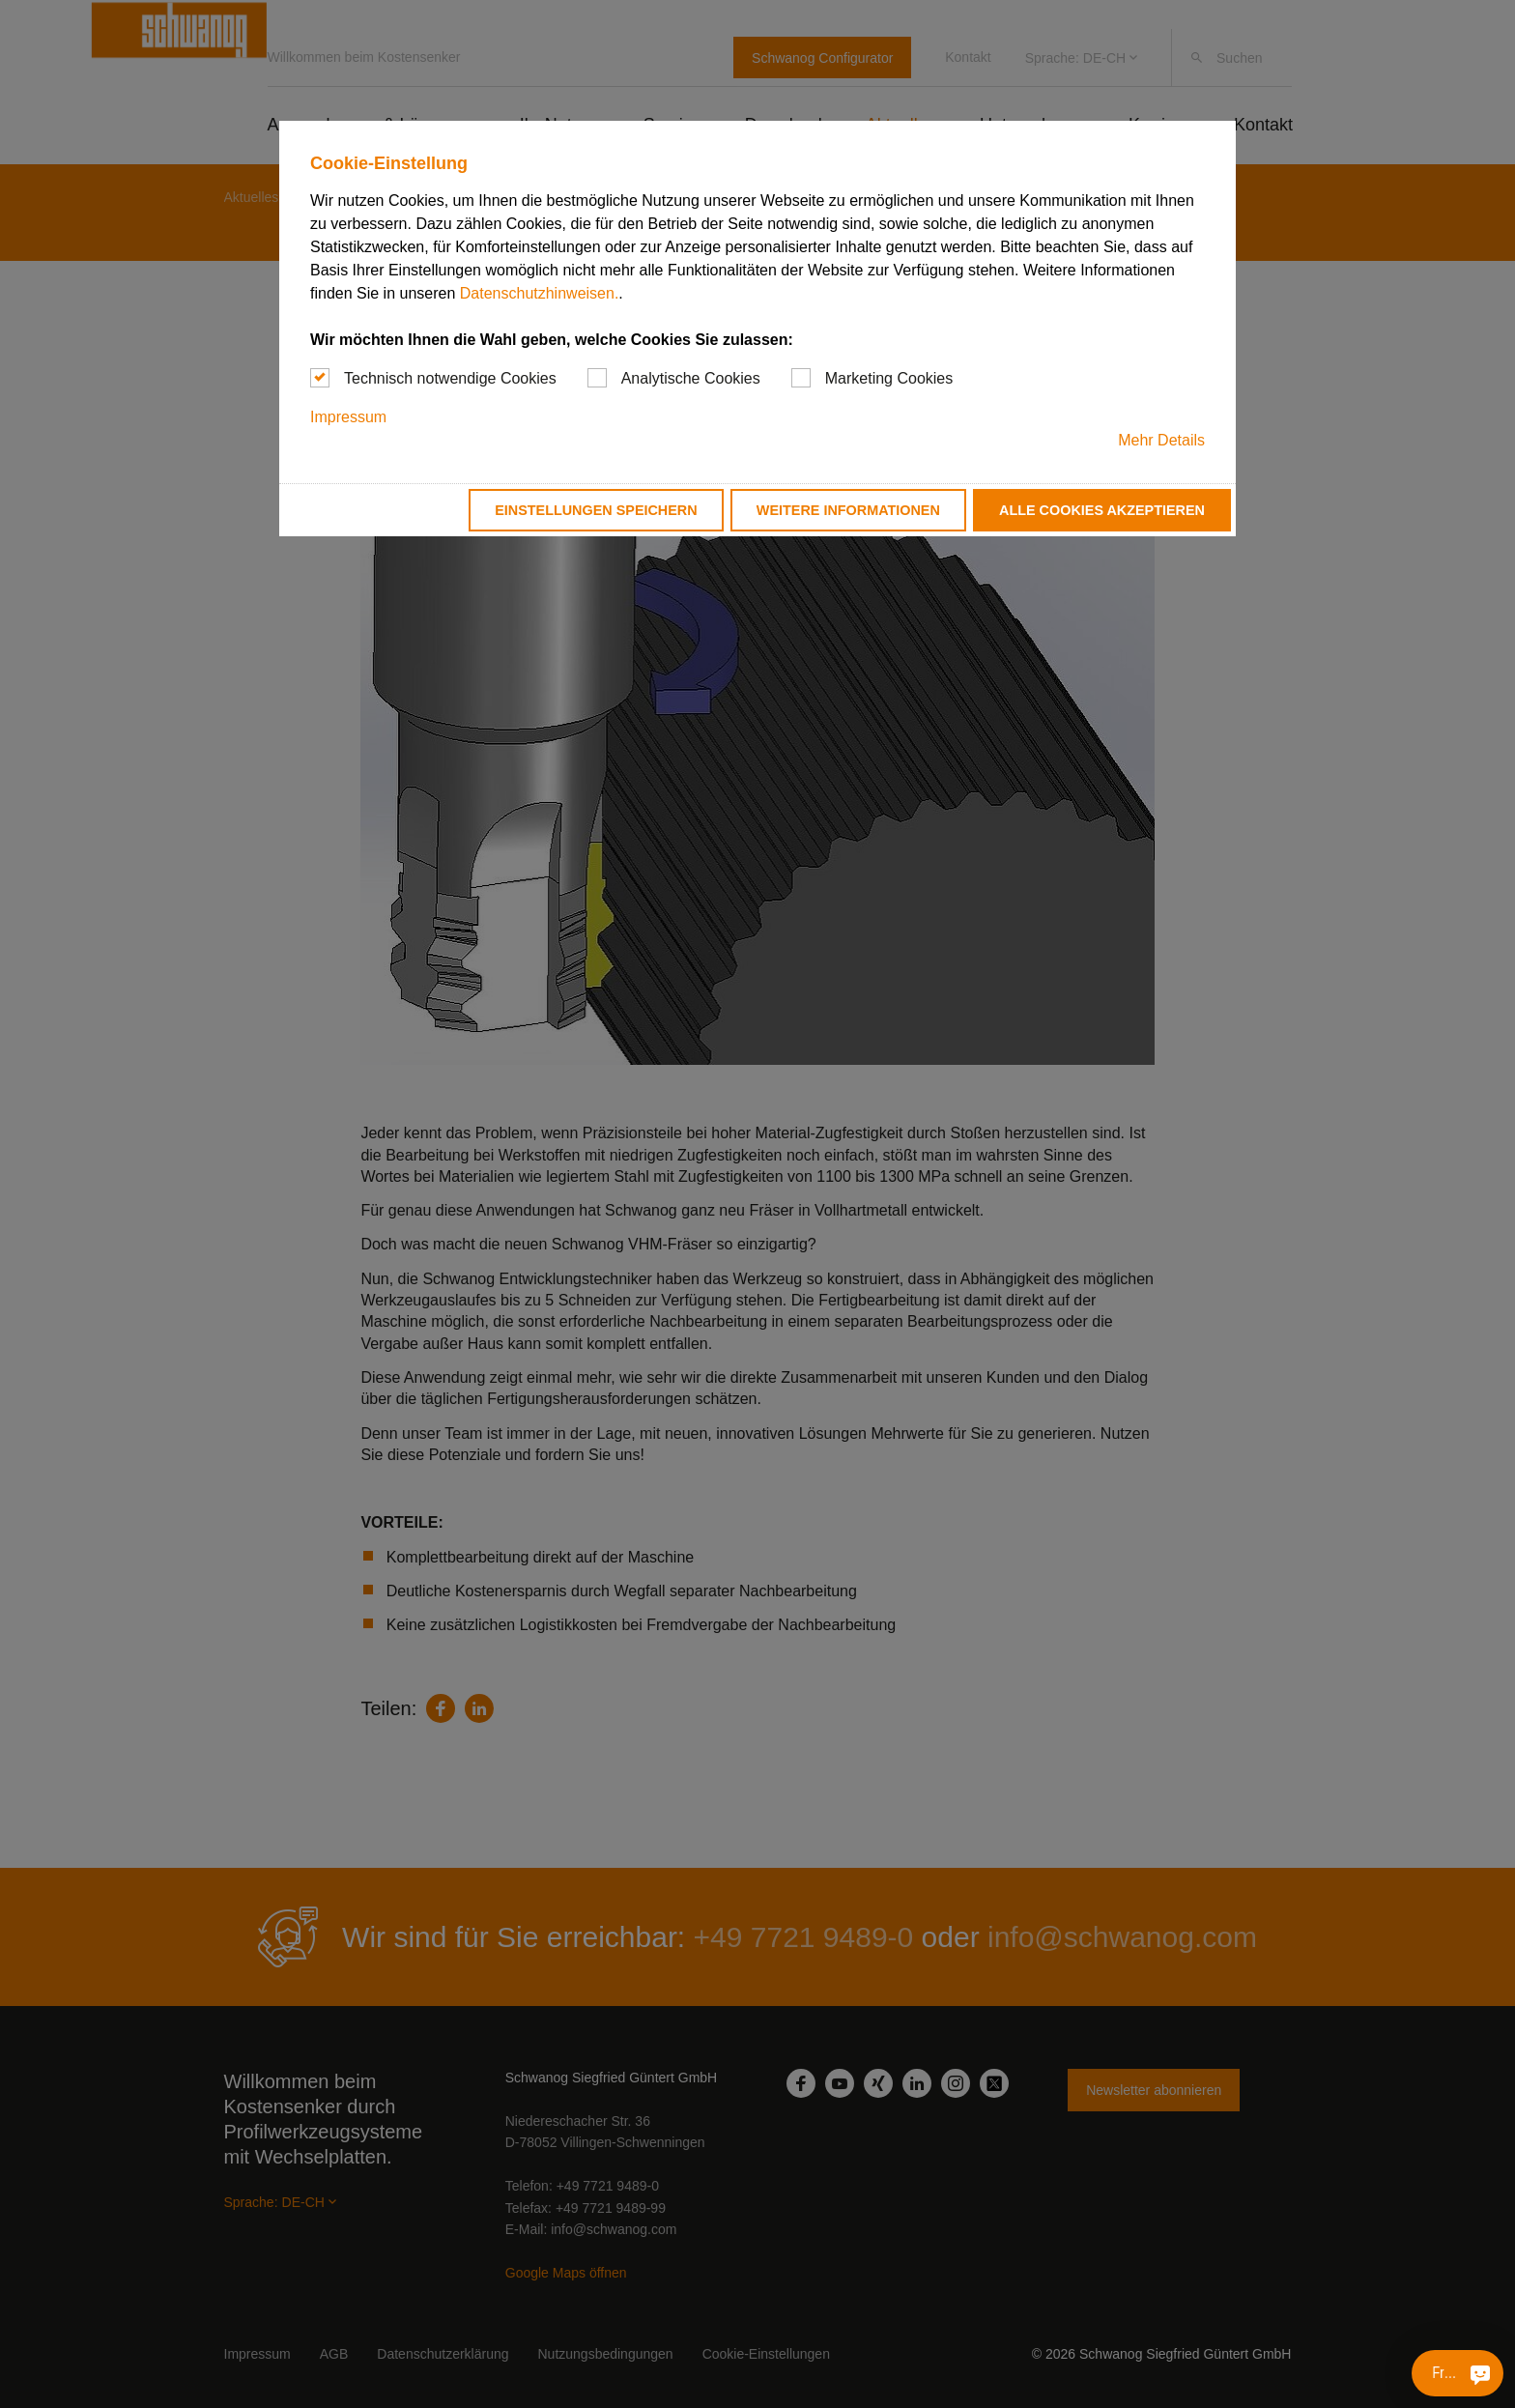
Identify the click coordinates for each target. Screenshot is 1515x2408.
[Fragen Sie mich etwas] (1480, 2373)
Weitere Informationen (848, 510)
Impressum (348, 417)
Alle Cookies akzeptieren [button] (1102, 510)
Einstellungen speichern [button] (596, 510)
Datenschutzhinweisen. (539, 293)
